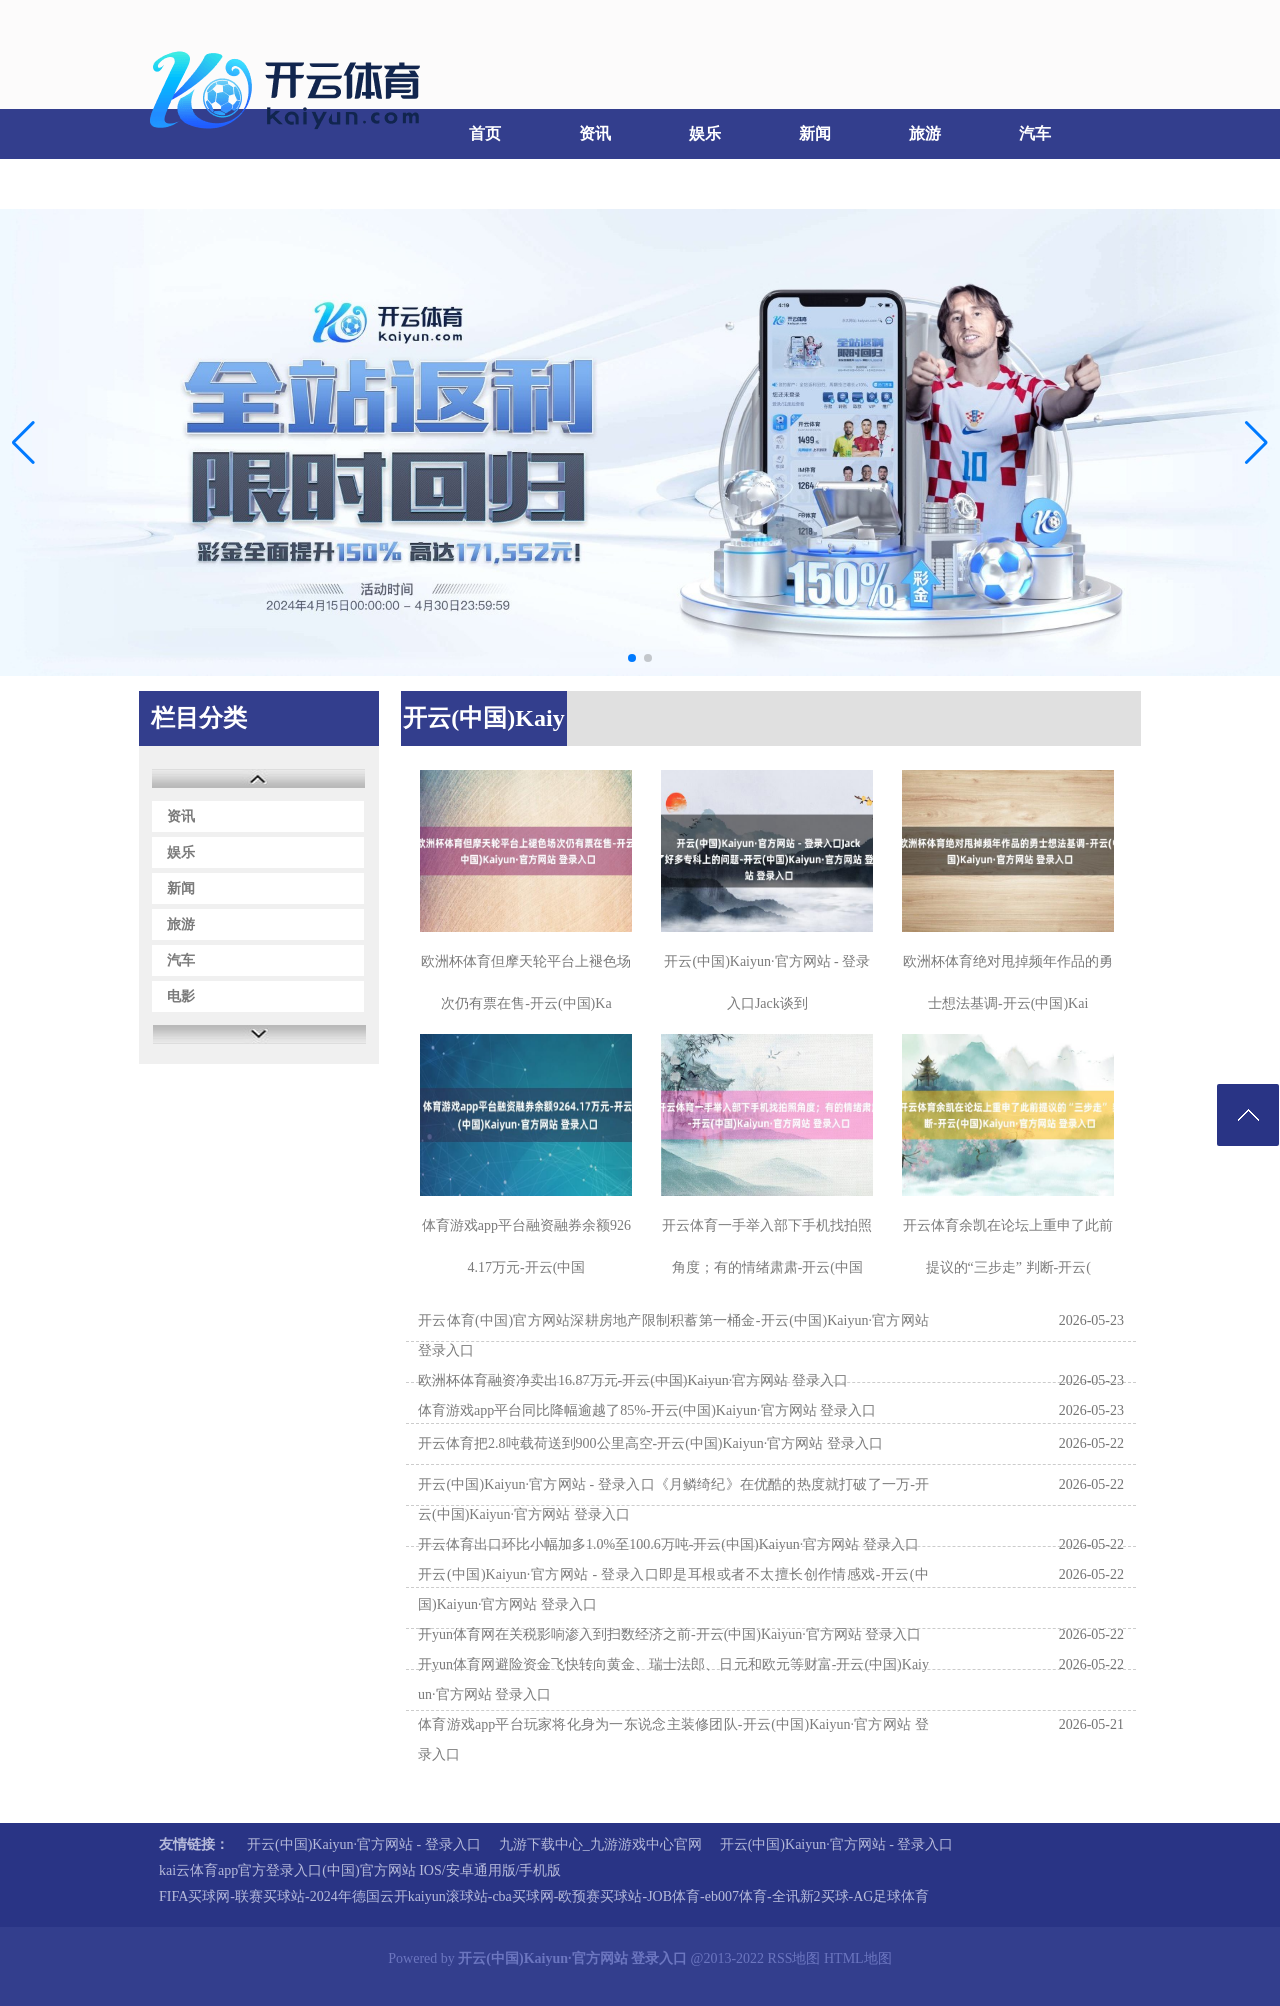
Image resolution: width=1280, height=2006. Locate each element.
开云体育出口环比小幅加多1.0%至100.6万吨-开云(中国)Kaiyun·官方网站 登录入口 (668, 1544)
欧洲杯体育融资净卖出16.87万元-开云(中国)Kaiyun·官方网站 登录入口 (633, 1380)
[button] (1256, 442)
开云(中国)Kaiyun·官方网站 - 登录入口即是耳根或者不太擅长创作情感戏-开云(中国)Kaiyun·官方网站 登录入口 (673, 1589)
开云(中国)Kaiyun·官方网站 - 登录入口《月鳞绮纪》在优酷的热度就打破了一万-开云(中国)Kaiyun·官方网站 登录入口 (673, 1499)
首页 (485, 133)
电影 (190, 183)
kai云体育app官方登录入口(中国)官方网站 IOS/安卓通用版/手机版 (360, 1870)
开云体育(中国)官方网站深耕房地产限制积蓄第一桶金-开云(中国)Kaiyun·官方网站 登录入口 (673, 1335)
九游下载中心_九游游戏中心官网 (600, 1844)
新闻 (815, 133)
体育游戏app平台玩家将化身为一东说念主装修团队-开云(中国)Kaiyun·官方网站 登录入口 (673, 1739)
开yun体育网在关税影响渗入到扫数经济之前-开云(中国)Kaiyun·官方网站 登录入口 (669, 1634)
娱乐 (705, 133)
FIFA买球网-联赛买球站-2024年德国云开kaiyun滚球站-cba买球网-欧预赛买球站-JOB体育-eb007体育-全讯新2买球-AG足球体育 (544, 1896)
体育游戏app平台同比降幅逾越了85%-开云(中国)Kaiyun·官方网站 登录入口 (647, 1410)
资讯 (595, 133)
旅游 (925, 133)
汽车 (1035, 133)
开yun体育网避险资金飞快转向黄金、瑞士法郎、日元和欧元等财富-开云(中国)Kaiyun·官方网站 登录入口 (673, 1679)
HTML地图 (858, 1958)
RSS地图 (794, 1958)
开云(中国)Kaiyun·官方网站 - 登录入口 (364, 1844)
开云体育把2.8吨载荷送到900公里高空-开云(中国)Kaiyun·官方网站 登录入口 (650, 1443)
